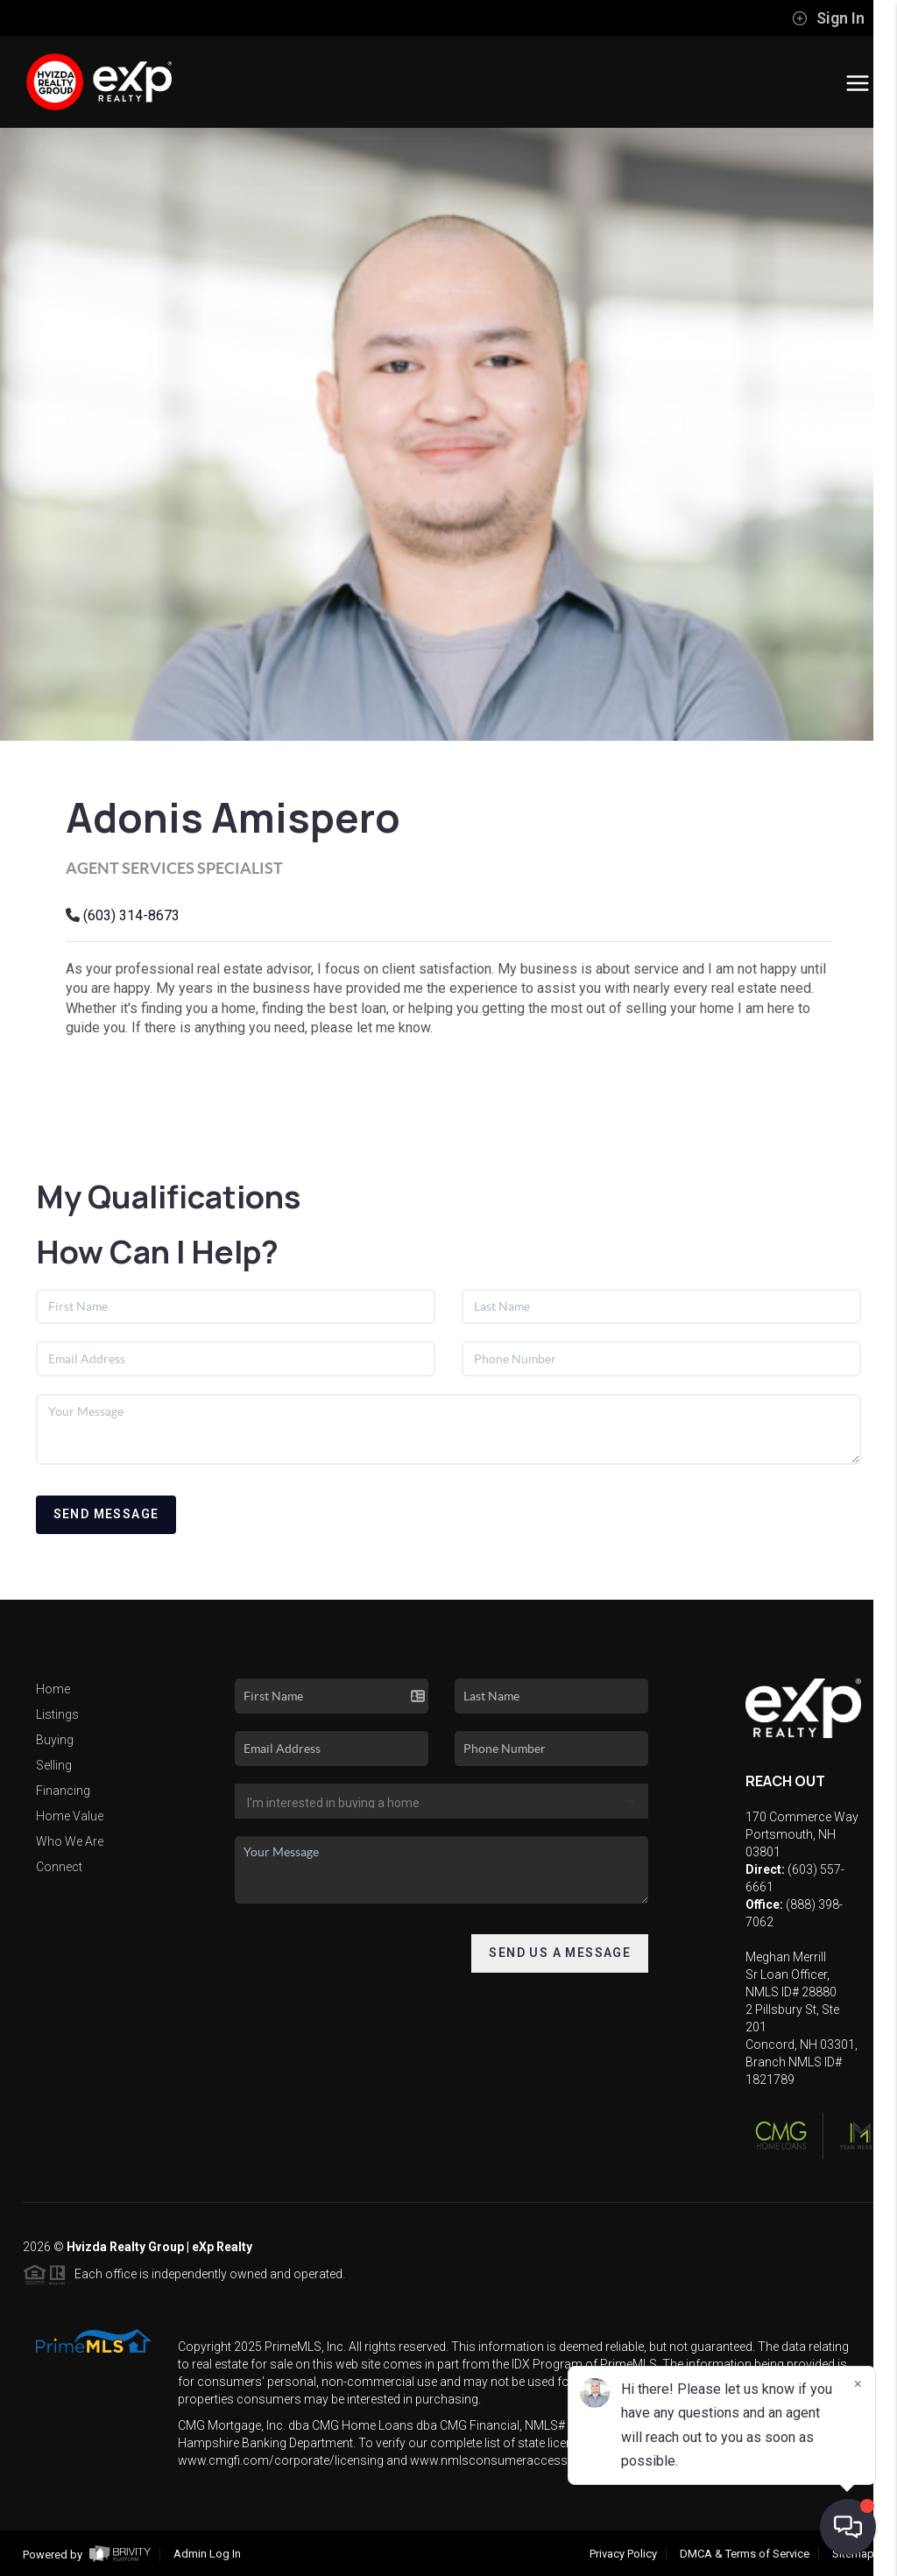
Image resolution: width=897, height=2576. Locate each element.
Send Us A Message (560, 1953)
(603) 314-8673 (131, 915)
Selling (54, 1765)
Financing (63, 1791)
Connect (59, 1867)
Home (53, 1689)
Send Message (106, 1514)
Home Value (69, 1816)
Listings (57, 1714)
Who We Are (69, 1841)
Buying (55, 1740)
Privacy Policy (623, 2553)
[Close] (858, 2384)
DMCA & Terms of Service (744, 2553)
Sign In (828, 18)
